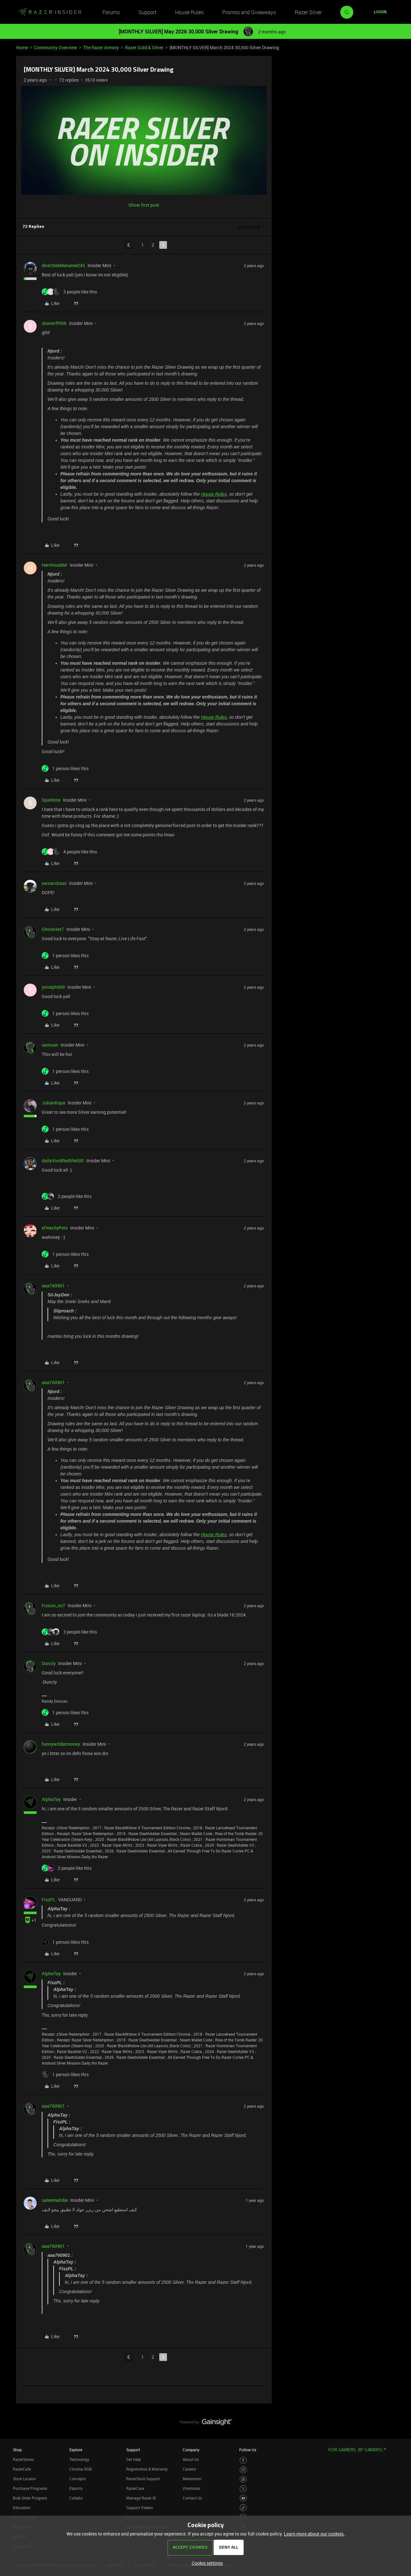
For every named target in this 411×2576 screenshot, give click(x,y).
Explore (75, 2449)
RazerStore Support (143, 2478)
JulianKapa (53, 1103)
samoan (50, 1045)
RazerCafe (22, 2469)
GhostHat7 (53, 929)
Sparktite (51, 800)
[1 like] (65, 768)
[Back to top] (398, 2415)
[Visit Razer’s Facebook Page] (243, 2460)
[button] (380, 12)
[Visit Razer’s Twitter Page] (243, 2489)
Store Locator (24, 2478)
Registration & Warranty (147, 2469)
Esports (76, 2488)
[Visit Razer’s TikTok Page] (243, 2508)
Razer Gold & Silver (144, 47)
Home (22, 47)
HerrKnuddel (54, 565)
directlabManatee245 (63, 265)
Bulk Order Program (30, 2497)
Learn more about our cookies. (314, 2534)
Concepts (77, 2478)
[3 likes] (69, 291)
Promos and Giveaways (249, 12)
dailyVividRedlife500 (63, 1160)
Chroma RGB (80, 2469)
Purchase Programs (30, 2488)
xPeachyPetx (55, 1228)
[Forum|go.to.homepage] (49, 12)
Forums (111, 12)
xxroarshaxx (54, 883)
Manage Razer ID (141, 2497)
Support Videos (139, 2507)
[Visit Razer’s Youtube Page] (243, 2498)
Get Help (133, 2459)
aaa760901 (53, 1286)
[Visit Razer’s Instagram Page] (243, 2470)
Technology (79, 2459)
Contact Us (192, 2497)
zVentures (191, 2488)
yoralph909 (53, 987)
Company (191, 2449)
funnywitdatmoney (61, 1744)
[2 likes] (67, 1196)
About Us (191, 2459)
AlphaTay (51, 1799)
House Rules (189, 12)
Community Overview (55, 47)
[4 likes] (69, 851)
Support (147, 12)
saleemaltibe (55, 2200)
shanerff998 (54, 323)
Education (22, 2507)
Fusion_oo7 (53, 1605)
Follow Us (247, 2449)
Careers (189, 2469)
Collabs (76, 2497)
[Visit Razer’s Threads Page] (243, 2479)
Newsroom (192, 2478)
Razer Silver (308, 12)
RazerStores (23, 2459)
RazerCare (135, 2488)
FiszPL (49, 1899)
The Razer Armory (101, 47)
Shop (17, 2449)
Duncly (49, 1663)
